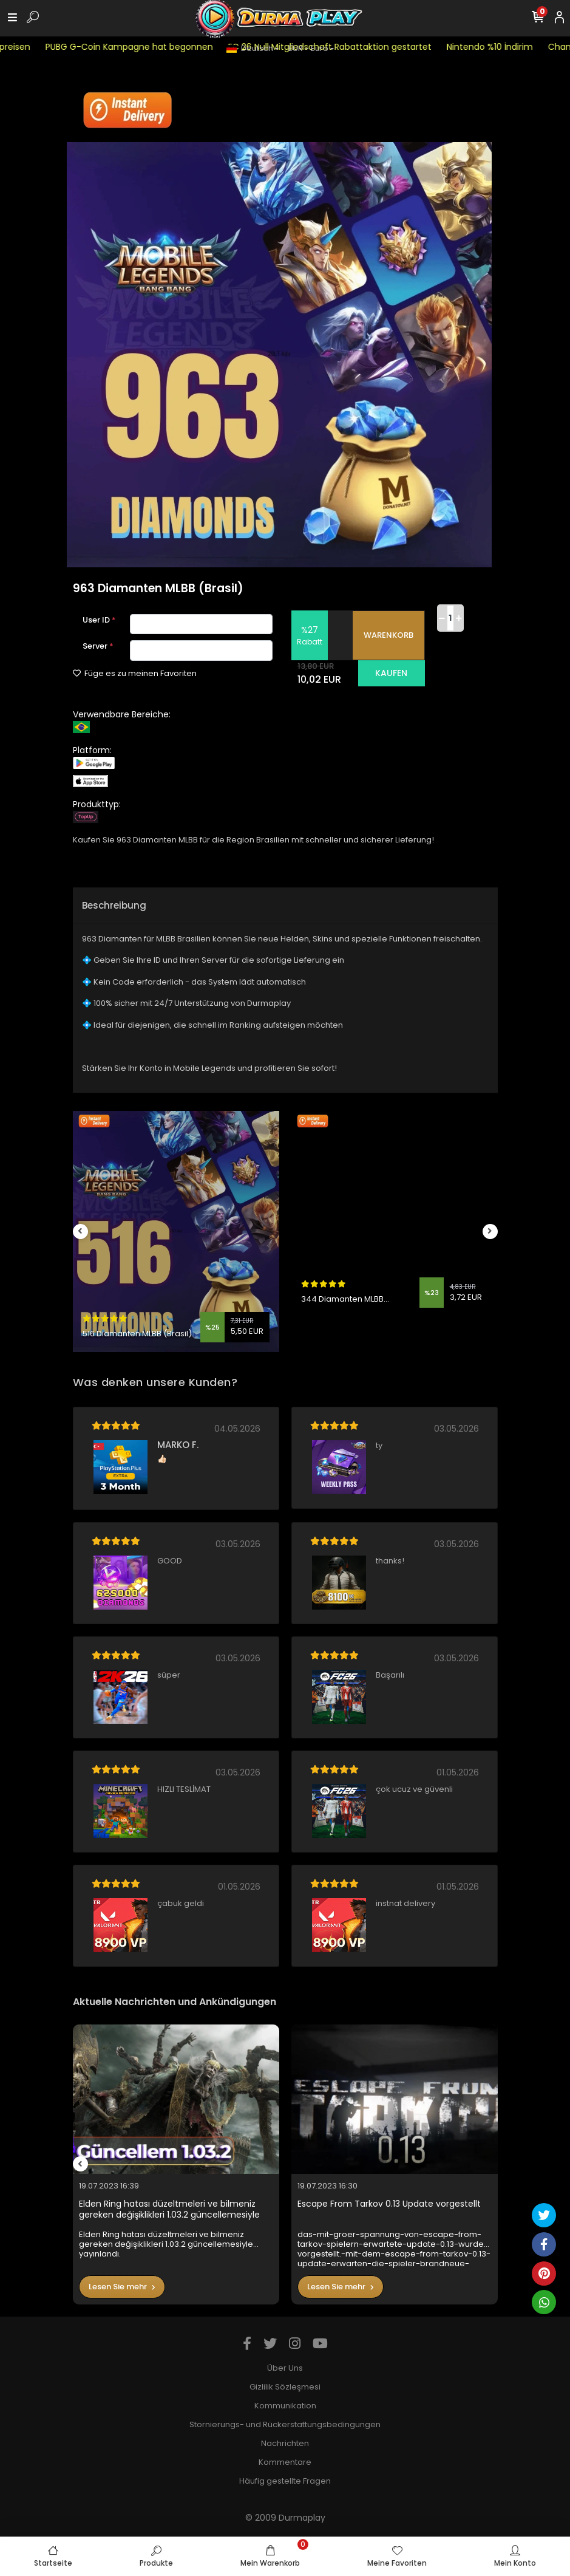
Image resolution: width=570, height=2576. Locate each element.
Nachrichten (285, 2443)
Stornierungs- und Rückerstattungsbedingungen (285, 2424)
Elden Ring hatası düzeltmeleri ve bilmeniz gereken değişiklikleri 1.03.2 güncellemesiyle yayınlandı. (169, 2209)
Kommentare (285, 2462)
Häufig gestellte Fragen (285, 2481)
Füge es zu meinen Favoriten (135, 673)
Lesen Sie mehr (122, 2286)
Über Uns (285, 2368)
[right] (490, 1231)
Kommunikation (285, 2405)
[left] (80, 1231)
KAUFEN (391, 673)
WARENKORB (388, 635)
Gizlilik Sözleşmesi (285, 2387)
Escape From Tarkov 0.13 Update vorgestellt (389, 2204)
